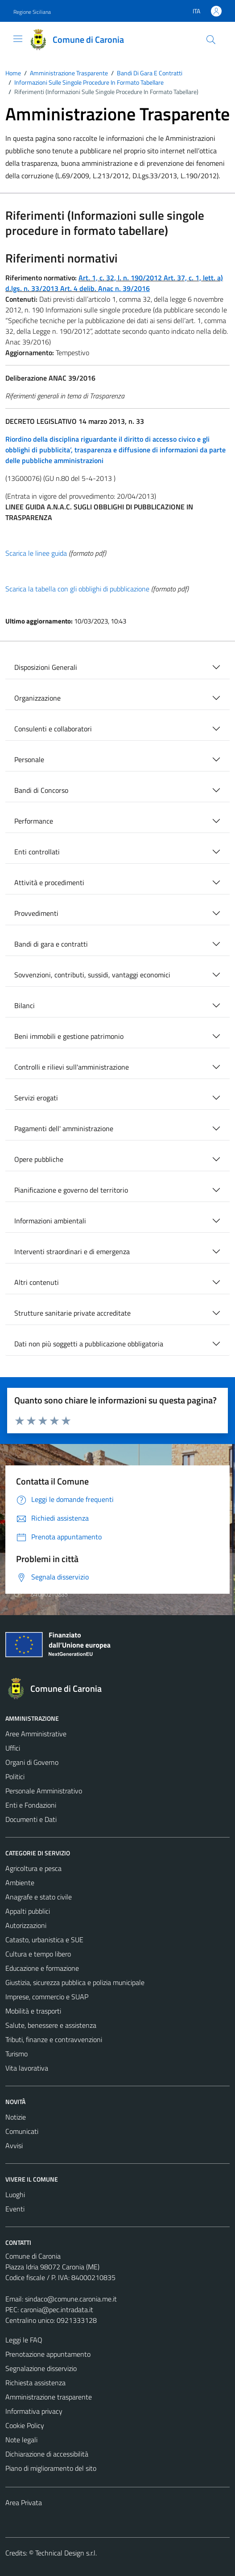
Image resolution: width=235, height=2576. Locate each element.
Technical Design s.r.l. (66, 2552)
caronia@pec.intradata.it (57, 2309)
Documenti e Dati (31, 1819)
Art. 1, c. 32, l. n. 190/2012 (120, 277)
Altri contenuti (36, 1282)
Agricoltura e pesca (33, 1868)
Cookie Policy (24, 2425)
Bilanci (24, 1005)
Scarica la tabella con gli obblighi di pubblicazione (77, 588)
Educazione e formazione (42, 1968)
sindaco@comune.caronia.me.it (71, 2298)
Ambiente (19, 1882)
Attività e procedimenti (49, 882)
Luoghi (15, 2194)
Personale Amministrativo (43, 1790)
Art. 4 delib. (79, 288)
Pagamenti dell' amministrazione (63, 1128)
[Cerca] (211, 39)
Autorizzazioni (25, 1925)
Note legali (21, 2439)
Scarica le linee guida (36, 553)
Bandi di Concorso (41, 790)
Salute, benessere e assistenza (50, 2025)
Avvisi (14, 2145)
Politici (15, 1776)
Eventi (15, 2208)
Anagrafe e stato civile (38, 1896)
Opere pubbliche (38, 1159)
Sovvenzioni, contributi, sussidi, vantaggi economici (92, 974)
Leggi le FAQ (23, 2339)
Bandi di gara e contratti (51, 944)
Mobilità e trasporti (33, 2011)
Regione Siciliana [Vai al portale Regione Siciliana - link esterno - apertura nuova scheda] (32, 12)
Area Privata (23, 2502)
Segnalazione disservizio (41, 2368)
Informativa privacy (33, 2411)
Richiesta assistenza (35, 2382)
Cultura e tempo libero (38, 1953)
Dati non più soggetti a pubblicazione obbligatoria (88, 1343)
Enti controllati (37, 851)
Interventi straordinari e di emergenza (72, 1251)
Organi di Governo (31, 1762)
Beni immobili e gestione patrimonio (69, 1036)
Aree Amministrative (35, 1733)
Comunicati (21, 2131)
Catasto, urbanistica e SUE (44, 1939)
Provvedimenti (36, 913)
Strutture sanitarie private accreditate (72, 1313)
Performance (33, 821)
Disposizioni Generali (45, 667)
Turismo (16, 2053)
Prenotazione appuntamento (48, 2354)
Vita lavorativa (26, 2068)
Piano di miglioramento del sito (50, 2468)
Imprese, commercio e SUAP (46, 1996)
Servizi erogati (36, 1097)
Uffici (12, 1748)
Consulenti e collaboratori (53, 728)
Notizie (15, 2117)
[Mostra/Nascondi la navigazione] (17, 38)
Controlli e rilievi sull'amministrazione (71, 1067)
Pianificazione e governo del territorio (71, 1190)
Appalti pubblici (27, 1911)
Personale (29, 759)
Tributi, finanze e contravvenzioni (53, 2039)
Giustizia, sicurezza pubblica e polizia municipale (74, 1982)
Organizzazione (37, 698)
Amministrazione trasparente (48, 2396)
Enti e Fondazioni (30, 1805)
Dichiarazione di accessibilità (46, 2454)
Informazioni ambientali (50, 1220)
